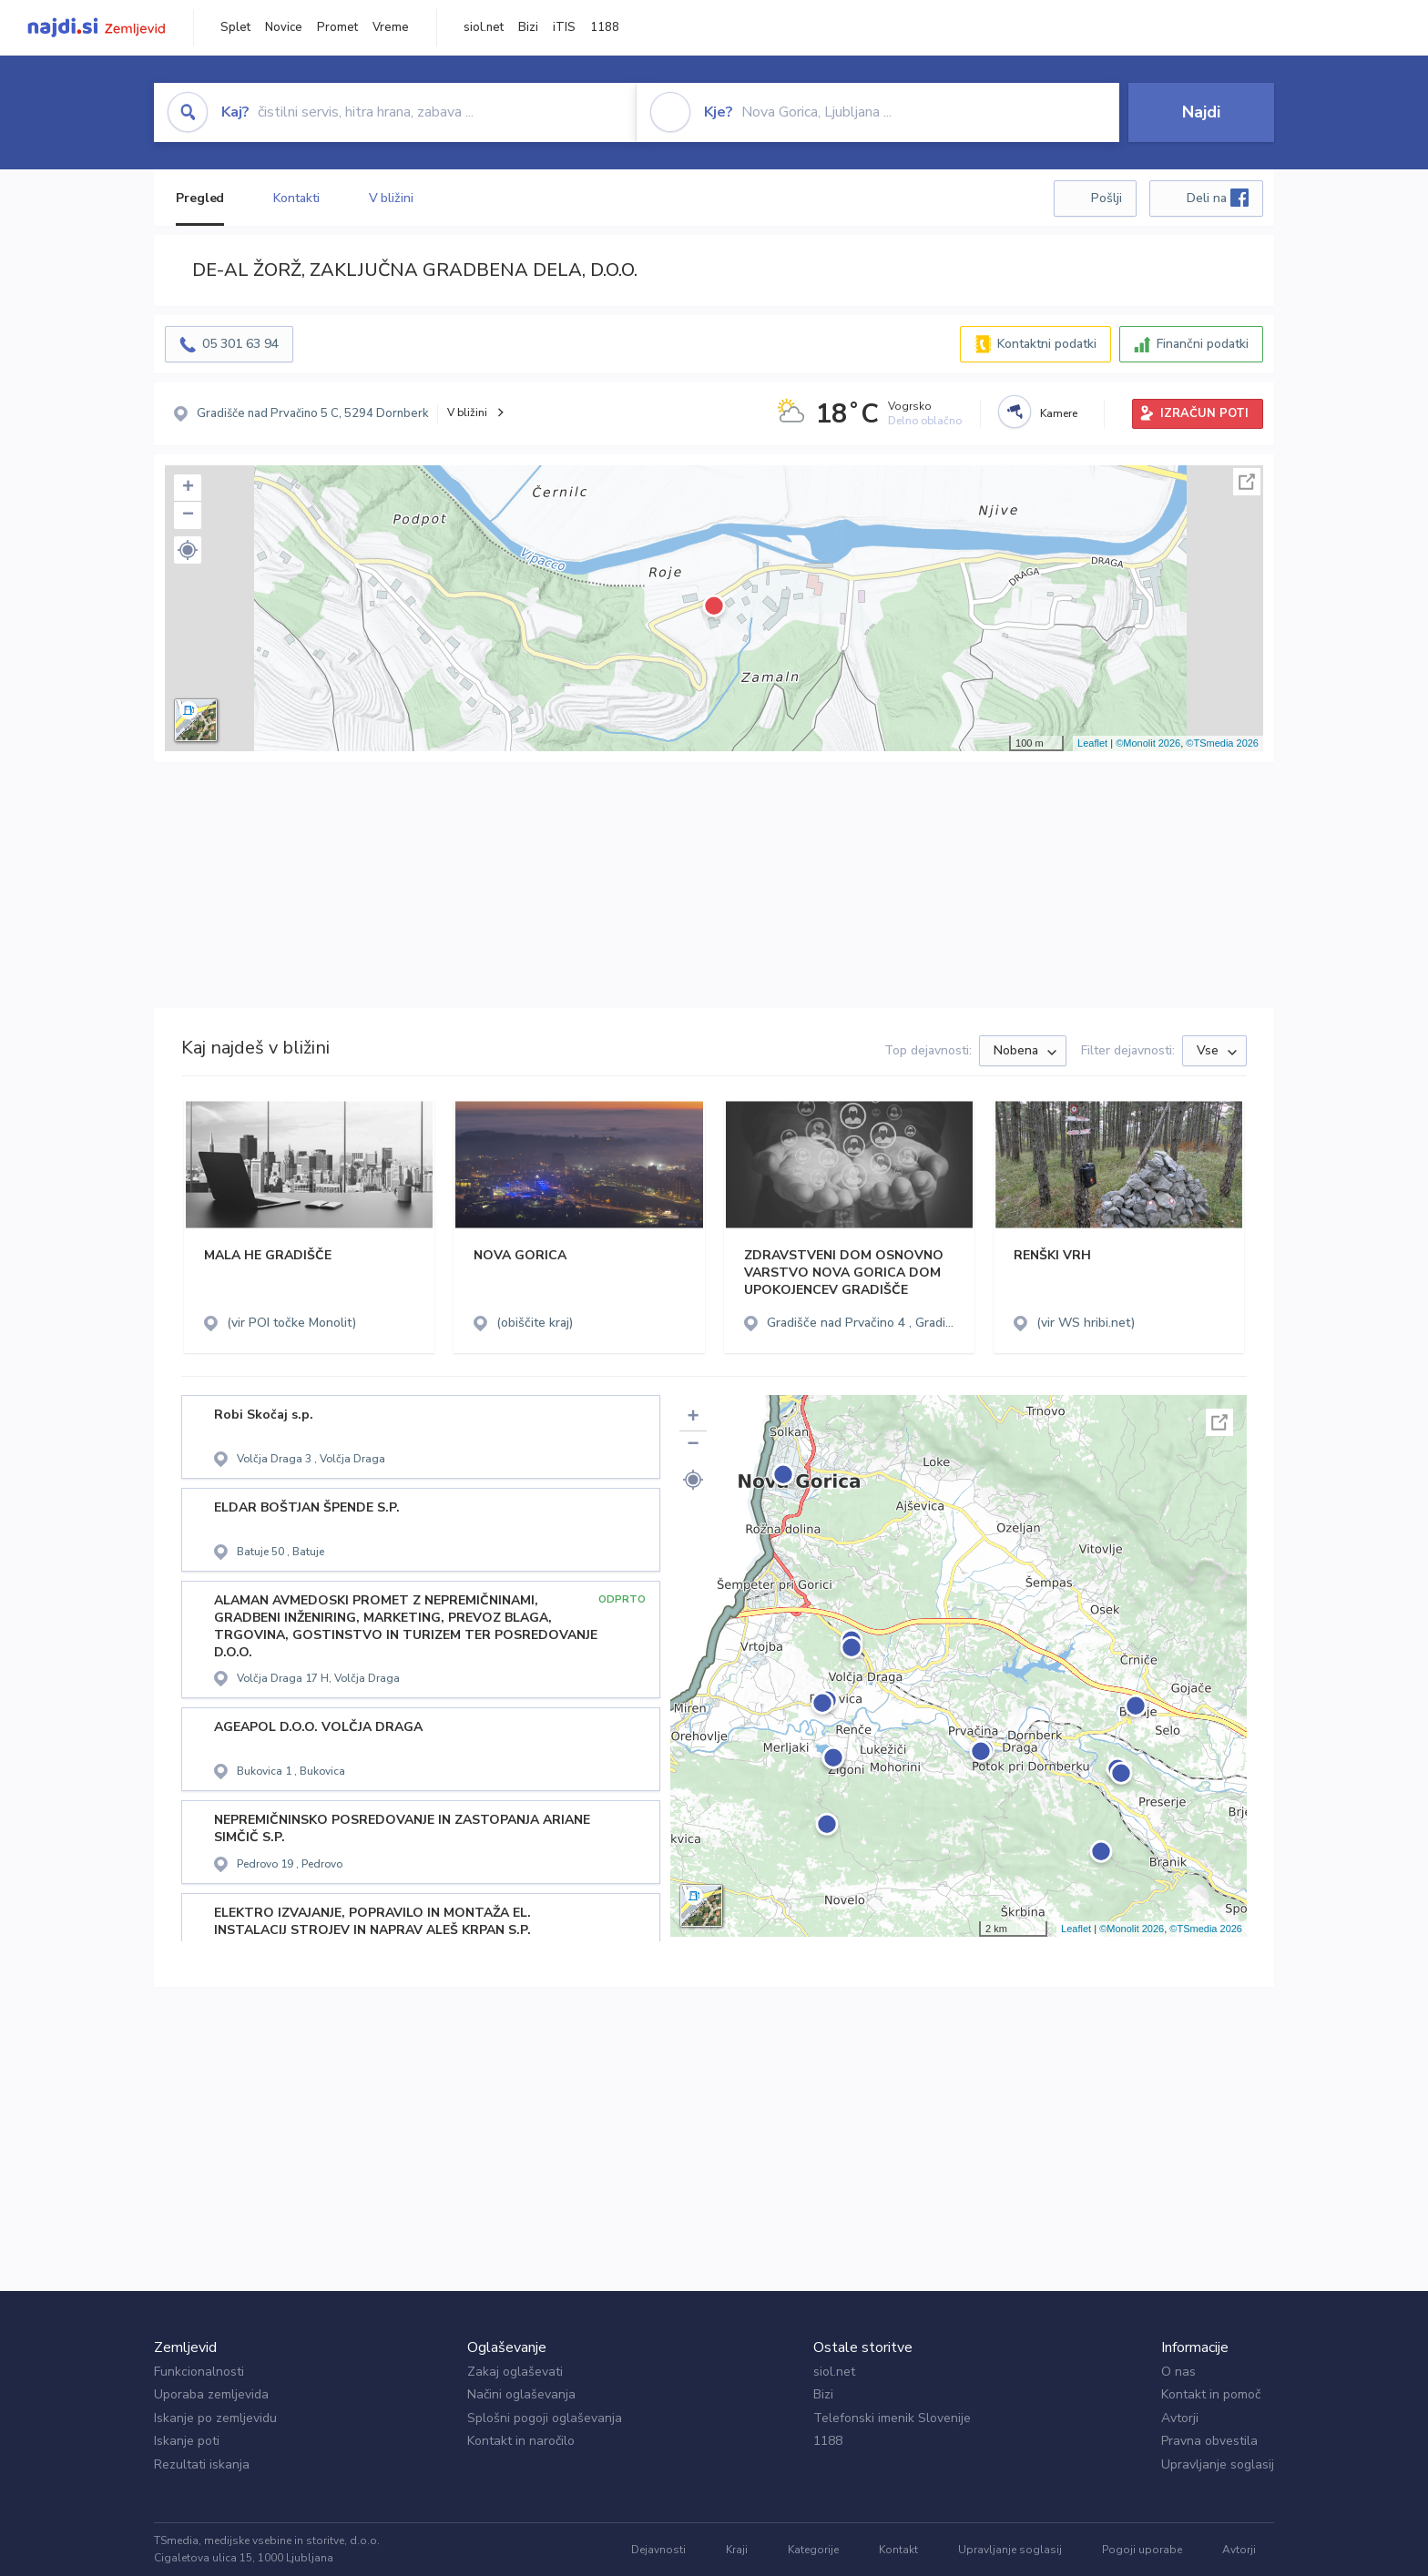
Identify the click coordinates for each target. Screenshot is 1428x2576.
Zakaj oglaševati (515, 2371)
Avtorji (1179, 2418)
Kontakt (898, 2549)
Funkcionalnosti (199, 2371)
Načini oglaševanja (521, 2394)
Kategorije (813, 2549)
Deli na (1218, 197)
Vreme (390, 27)
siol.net (484, 27)
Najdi (1201, 112)
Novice (283, 27)
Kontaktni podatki (1046, 343)
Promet (337, 27)
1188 (604, 27)
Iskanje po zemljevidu (215, 2418)
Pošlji (1106, 198)
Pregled (200, 198)
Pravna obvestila (1209, 2440)
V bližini (391, 198)
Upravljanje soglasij (1217, 2464)
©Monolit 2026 (1148, 743)
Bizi (528, 27)
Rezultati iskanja (202, 2464)
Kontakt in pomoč (1210, 2394)
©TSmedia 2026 (1222, 743)
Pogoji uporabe (1142, 2549)
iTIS (564, 27)
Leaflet (1092, 743)
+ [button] (188, 488)
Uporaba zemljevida (211, 2394)
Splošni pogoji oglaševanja (544, 2418)
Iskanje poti (186, 2440)
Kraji (737, 2549)
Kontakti (296, 198)
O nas (1178, 2371)
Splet (235, 27)
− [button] (188, 515)
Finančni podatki (1203, 343)
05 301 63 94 (240, 343)
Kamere (1058, 413)
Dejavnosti (658, 2549)
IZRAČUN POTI (1204, 413)
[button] (187, 550)
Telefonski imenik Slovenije (892, 2418)
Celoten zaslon (1246, 481)
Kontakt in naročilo (521, 2440)
